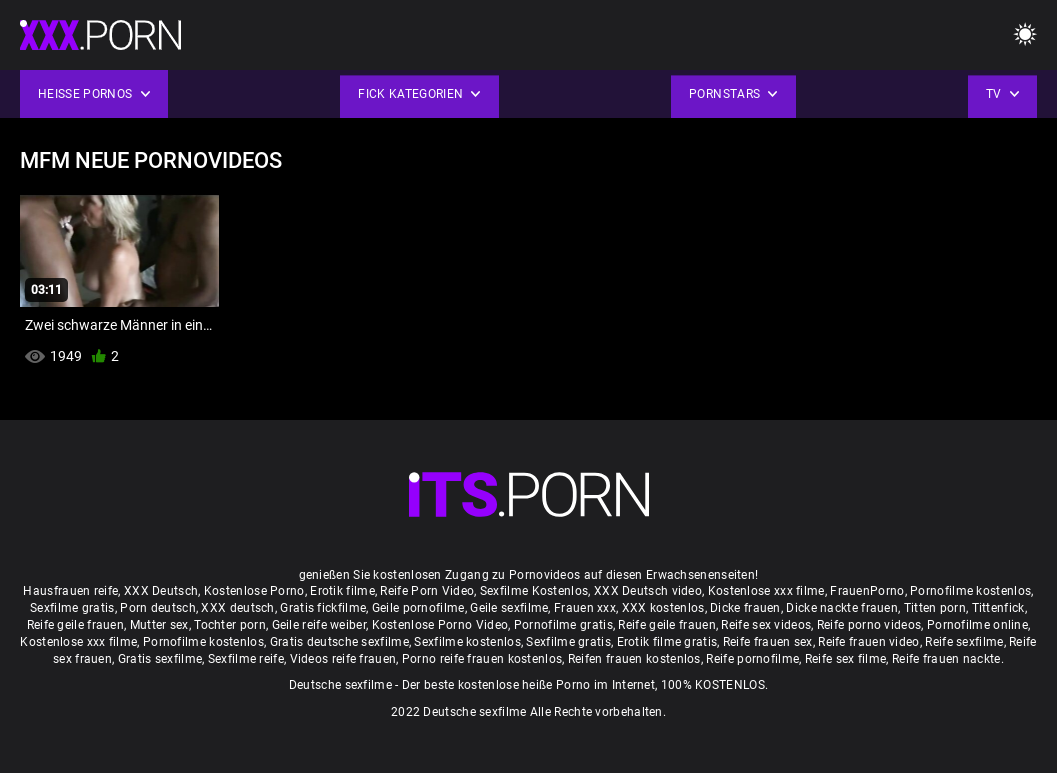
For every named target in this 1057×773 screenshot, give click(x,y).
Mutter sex (159, 625)
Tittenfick (998, 608)
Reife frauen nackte (946, 659)
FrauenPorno (867, 591)
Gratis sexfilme (160, 659)
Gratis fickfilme (323, 608)
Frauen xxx (585, 608)
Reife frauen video (868, 642)
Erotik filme (342, 591)
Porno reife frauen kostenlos (482, 659)
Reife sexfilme (964, 642)
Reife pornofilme (752, 659)
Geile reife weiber (319, 625)
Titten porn (935, 608)
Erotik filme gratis (667, 642)
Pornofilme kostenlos (970, 591)
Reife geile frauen (75, 625)
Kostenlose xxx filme (766, 591)
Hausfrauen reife (70, 591)
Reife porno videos (869, 625)
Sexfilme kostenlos (467, 642)
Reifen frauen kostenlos (634, 659)
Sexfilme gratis (72, 608)
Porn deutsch (158, 608)
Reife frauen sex (768, 642)
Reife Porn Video (427, 591)
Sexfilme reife (246, 659)
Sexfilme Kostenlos (534, 591)
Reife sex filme (846, 659)
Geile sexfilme (509, 608)
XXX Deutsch (161, 591)
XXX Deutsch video (648, 591)
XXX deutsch (237, 608)
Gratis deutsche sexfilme (339, 642)
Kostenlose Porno (254, 591)
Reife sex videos (766, 625)
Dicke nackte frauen (842, 608)
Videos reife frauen (343, 659)
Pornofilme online (977, 625)
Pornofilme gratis (563, 625)
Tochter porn (230, 625)
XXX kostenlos (663, 608)
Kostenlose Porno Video (440, 625)
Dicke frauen (745, 608)
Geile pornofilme (418, 608)
